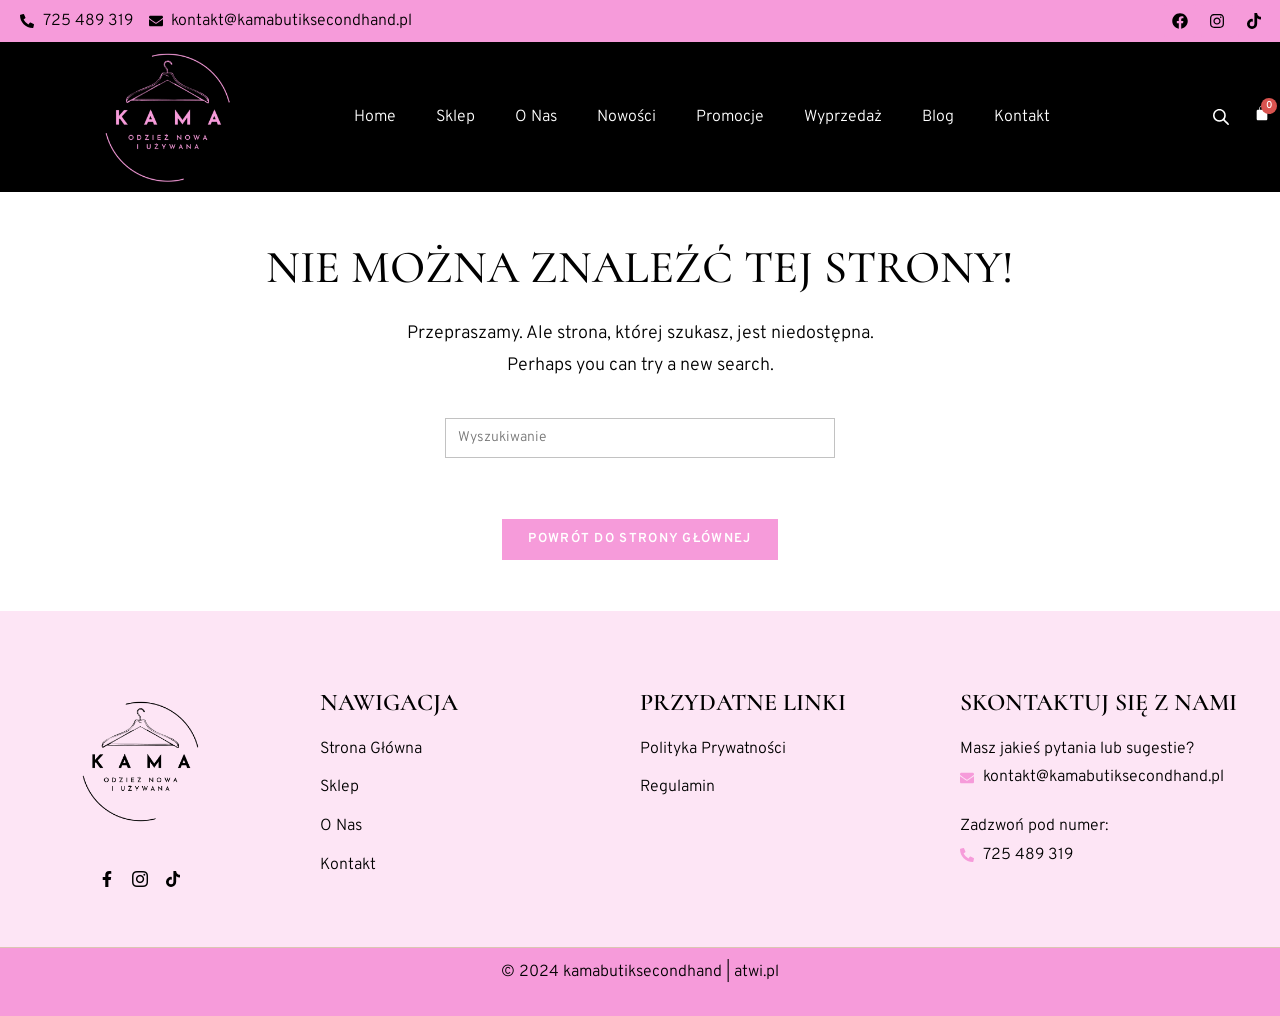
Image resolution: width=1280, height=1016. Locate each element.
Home (375, 117)
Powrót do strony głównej (639, 539)
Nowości (626, 117)
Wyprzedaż (843, 117)
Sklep (455, 117)
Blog (938, 117)
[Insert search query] (640, 438)
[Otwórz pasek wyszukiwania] (1223, 117)
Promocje (730, 117)
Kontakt (1022, 117)
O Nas (536, 117)
